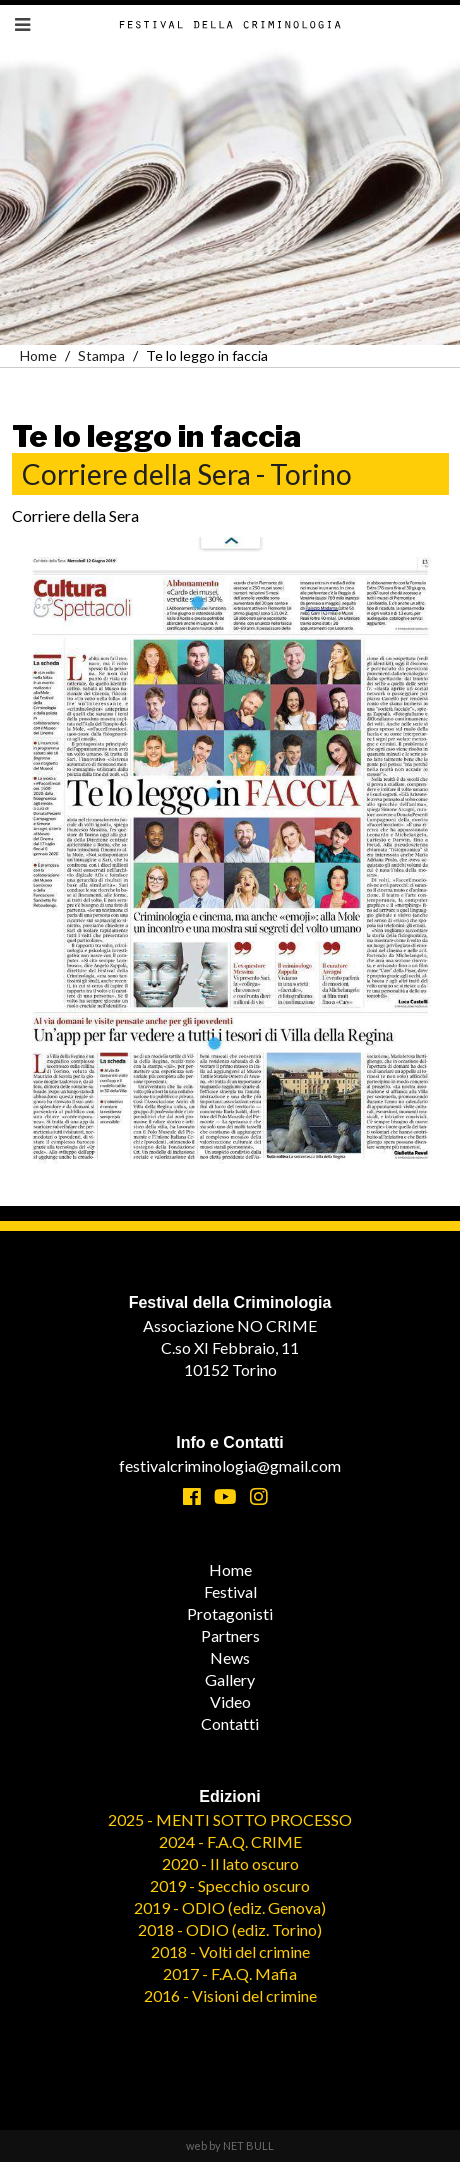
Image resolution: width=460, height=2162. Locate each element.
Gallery (230, 1679)
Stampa (101, 355)
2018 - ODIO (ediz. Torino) (230, 1929)
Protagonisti (230, 1613)
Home (38, 355)
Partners (230, 1635)
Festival (230, 1591)
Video (230, 1701)
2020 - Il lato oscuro (230, 1863)
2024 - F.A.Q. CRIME (230, 1841)
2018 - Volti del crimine (230, 1951)
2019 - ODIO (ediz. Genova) (230, 1907)
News (230, 1657)
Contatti (230, 1723)
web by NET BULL (230, 2145)
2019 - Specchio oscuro (230, 1885)
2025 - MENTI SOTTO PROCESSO (230, 1819)
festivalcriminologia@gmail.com (230, 1465)
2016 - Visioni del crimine (230, 1995)
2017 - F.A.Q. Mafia (230, 1973)
